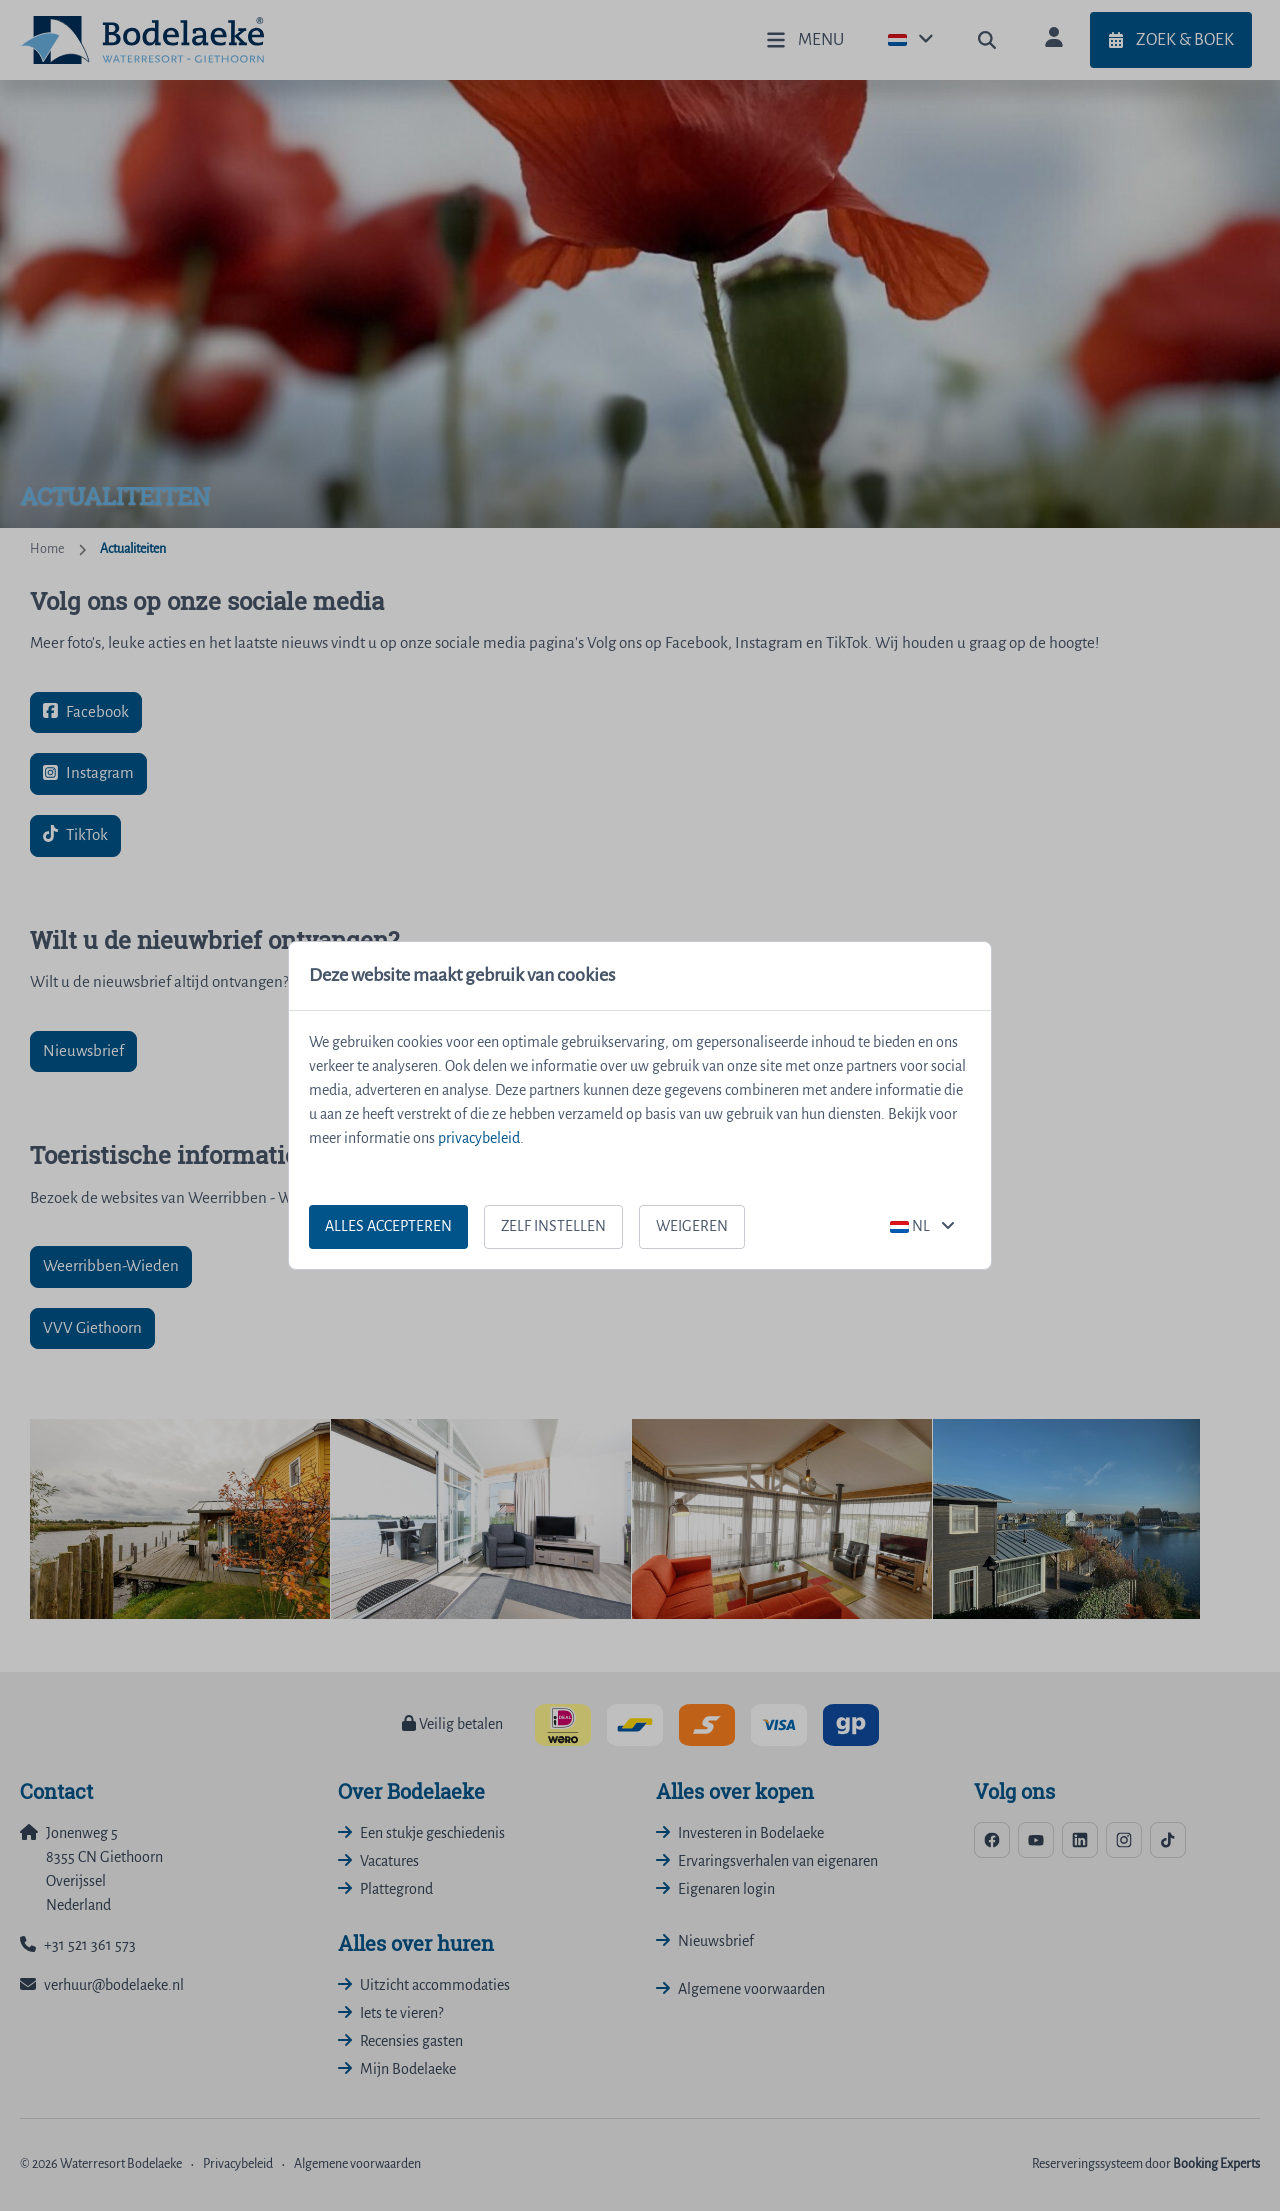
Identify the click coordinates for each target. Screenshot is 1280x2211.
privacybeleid (479, 1139)
